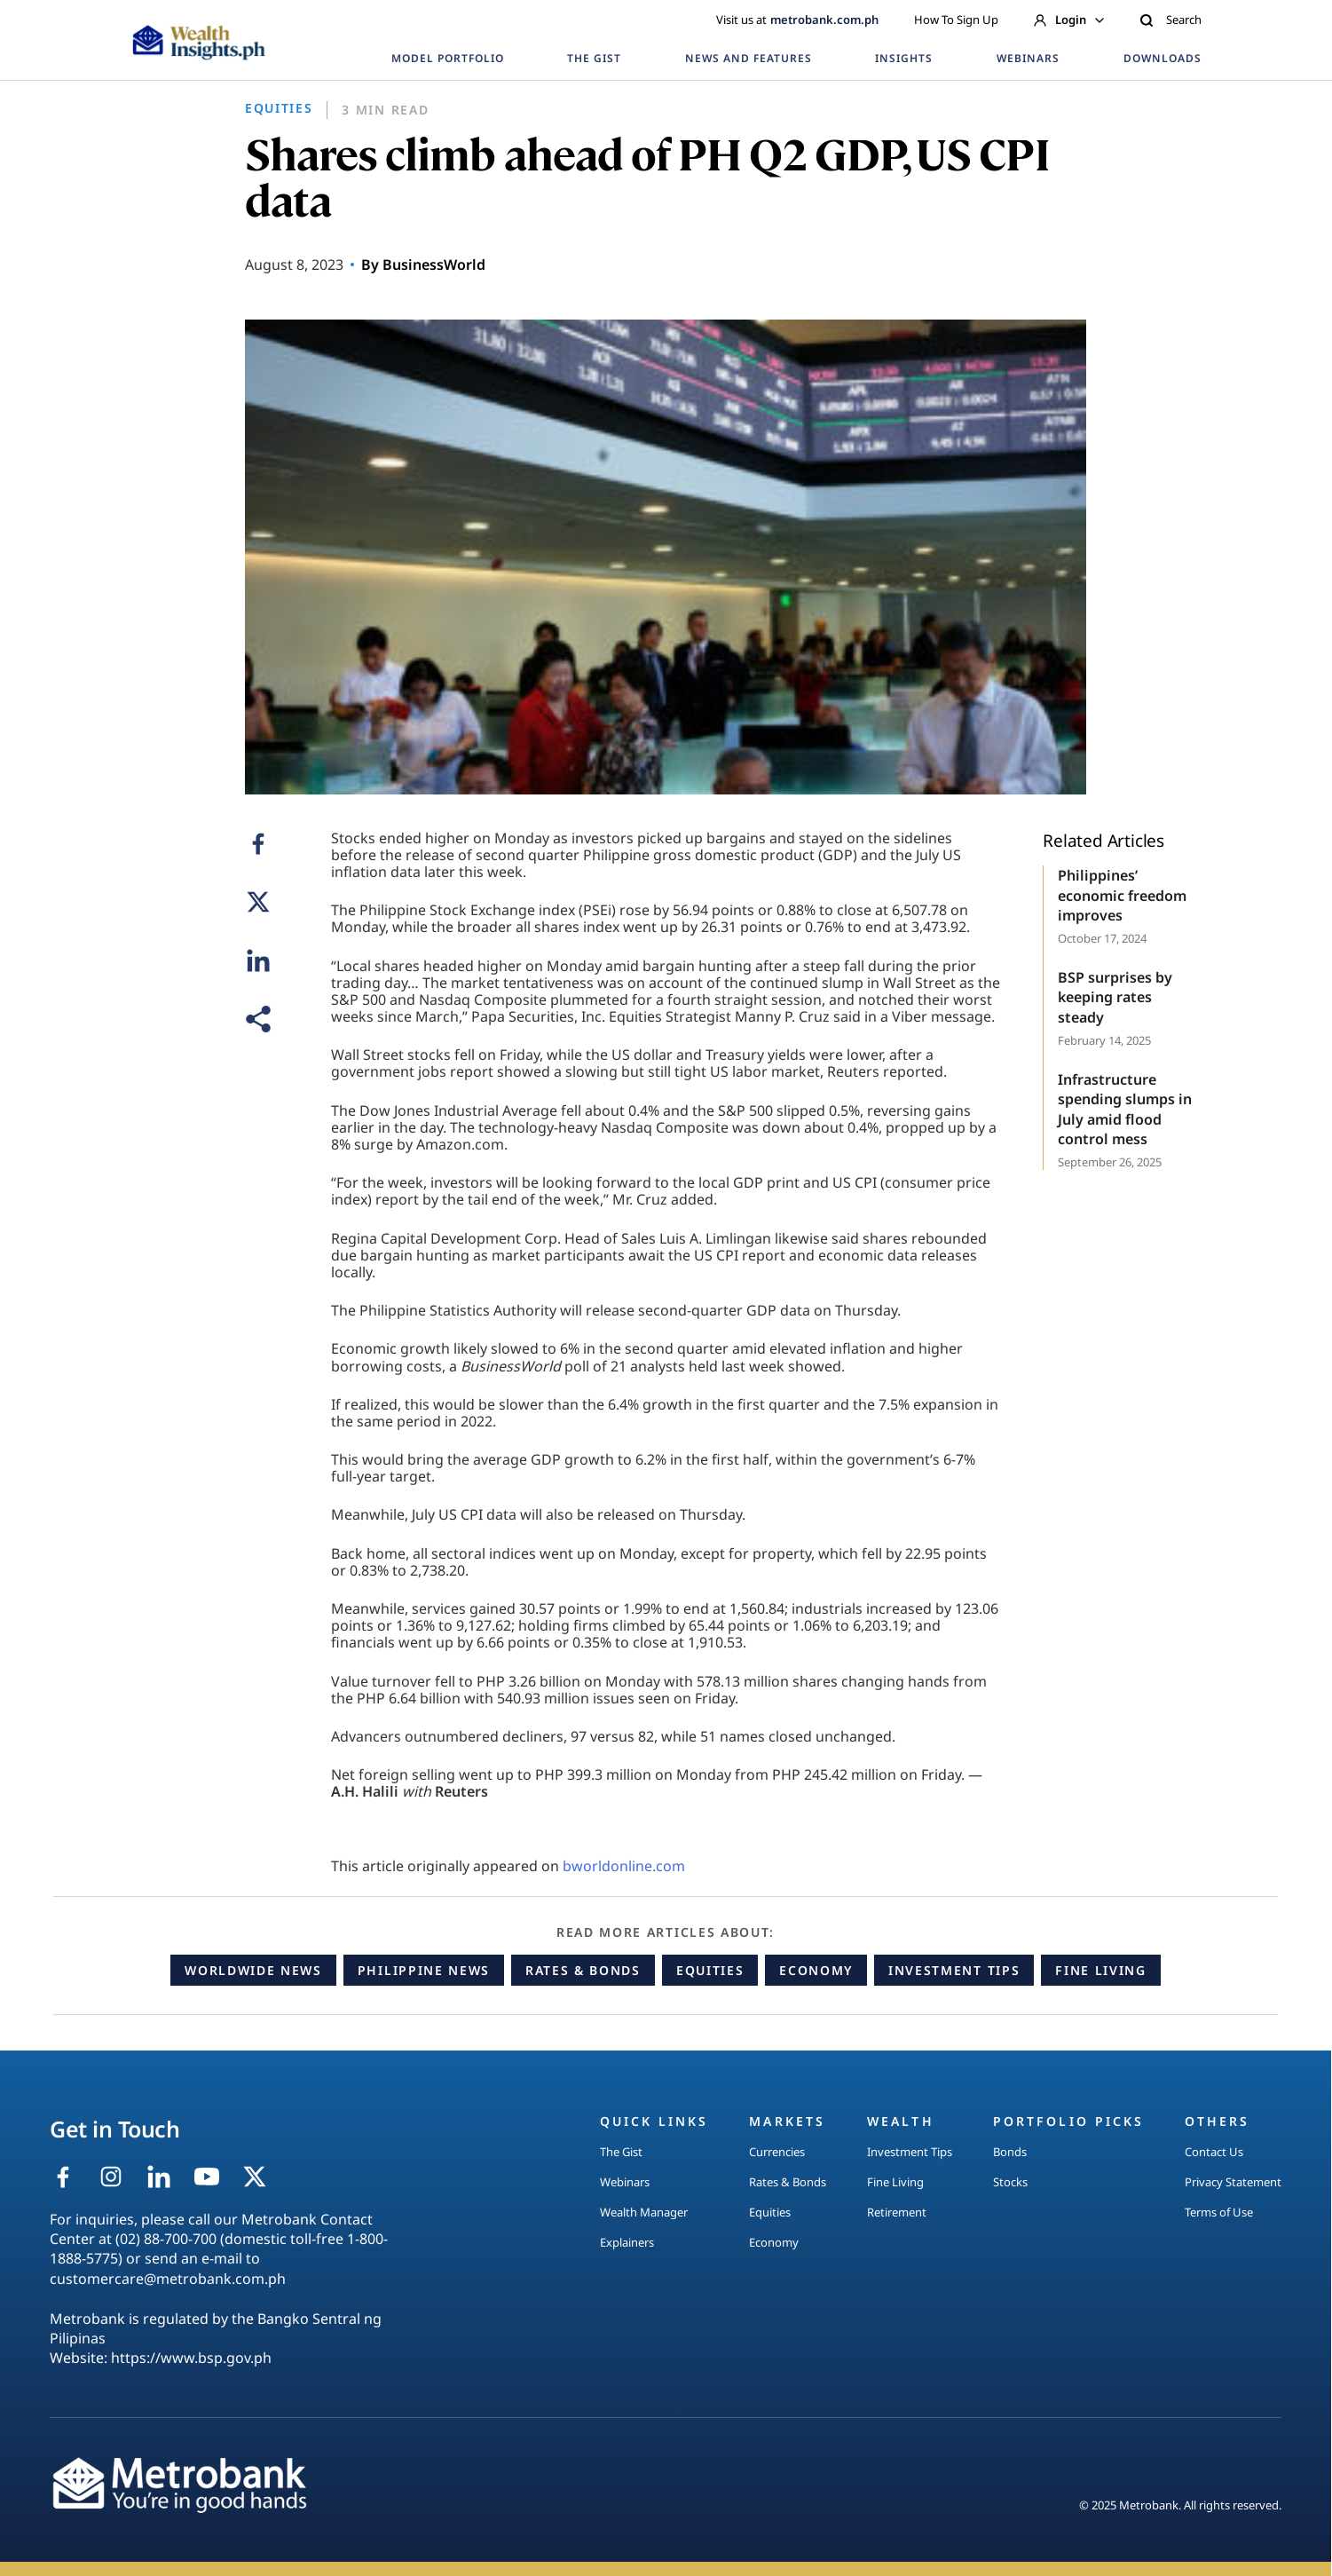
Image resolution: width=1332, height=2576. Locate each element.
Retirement (896, 2212)
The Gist (621, 2152)
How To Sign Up (956, 20)
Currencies (777, 2152)
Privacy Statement (1233, 2182)
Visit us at (797, 20)
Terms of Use (1219, 2212)
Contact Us (1214, 2152)
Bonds (1010, 2152)
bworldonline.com (624, 1866)
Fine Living (1100, 1970)
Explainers (627, 2242)
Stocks (1010, 2182)
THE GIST (594, 58)
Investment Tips (954, 1970)
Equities (710, 1970)
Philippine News (424, 1970)
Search (1170, 20)
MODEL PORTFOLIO (447, 58)
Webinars (625, 2182)
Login (1069, 20)
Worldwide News (253, 1970)
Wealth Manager (644, 2212)
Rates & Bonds (583, 1970)
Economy (816, 1970)
